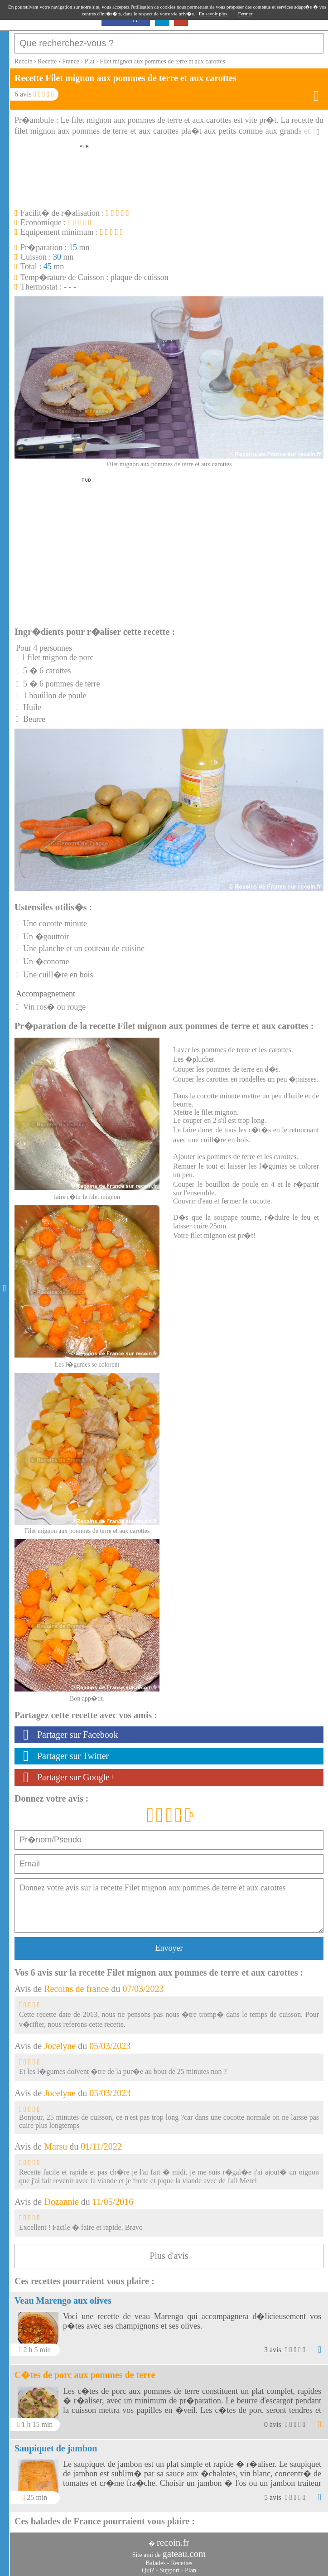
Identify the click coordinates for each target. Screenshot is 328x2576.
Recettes (181, 2563)
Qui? (148, 2570)
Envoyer (169, 1948)
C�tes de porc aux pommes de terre (84, 2375)
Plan (190, 2570)
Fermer (245, 13)
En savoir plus (213, 13)
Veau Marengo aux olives (62, 2300)
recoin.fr (173, 2542)
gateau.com (184, 2553)
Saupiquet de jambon (55, 2448)
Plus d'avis (169, 2256)
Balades (155, 2563)
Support (169, 2570)
